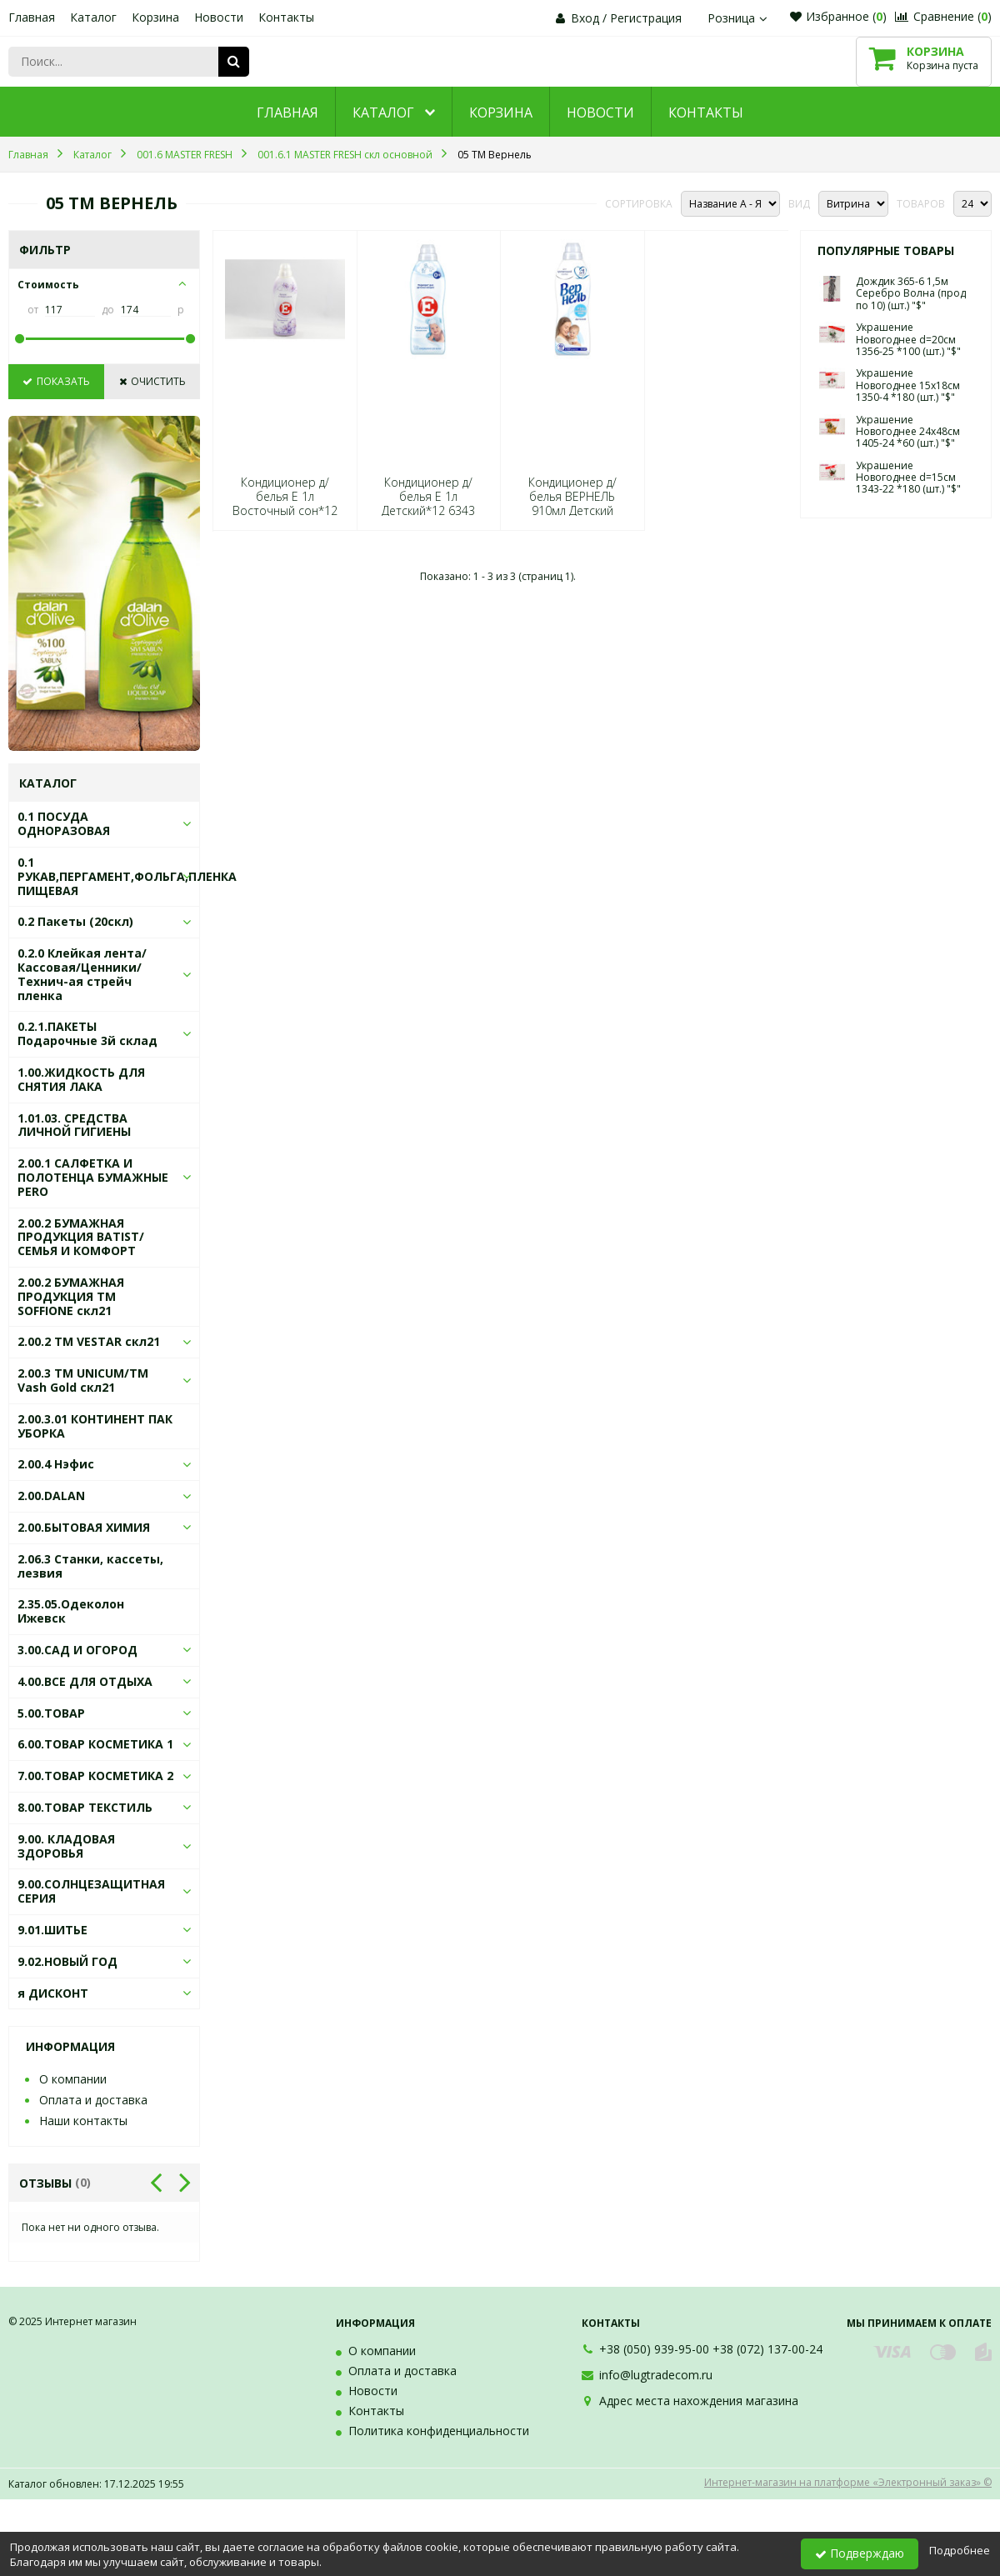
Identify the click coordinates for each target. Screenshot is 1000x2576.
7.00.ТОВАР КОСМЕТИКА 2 (95, 1775)
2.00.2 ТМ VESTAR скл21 (89, 1341)
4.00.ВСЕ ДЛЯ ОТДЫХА (85, 1681)
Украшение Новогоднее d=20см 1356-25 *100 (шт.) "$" (908, 339)
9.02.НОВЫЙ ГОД (68, 1961)
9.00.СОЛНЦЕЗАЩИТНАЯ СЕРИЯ (91, 1891)
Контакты (286, 17)
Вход (585, 18)
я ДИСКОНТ (53, 1993)
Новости (218, 17)
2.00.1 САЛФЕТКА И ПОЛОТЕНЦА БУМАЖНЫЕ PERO (93, 1177)
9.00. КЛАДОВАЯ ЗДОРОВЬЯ (66, 1846)
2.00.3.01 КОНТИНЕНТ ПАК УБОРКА (95, 1426)
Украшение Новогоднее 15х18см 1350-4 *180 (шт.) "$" (908, 385)
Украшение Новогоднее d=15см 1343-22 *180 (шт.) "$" (908, 477)
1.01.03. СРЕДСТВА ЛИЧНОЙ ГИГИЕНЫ (74, 1125)
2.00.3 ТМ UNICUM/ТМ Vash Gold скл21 (83, 1380)
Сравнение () (943, 16)
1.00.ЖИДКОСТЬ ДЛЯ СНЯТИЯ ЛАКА (81, 1079)
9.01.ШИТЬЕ (53, 1930)
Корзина (155, 17)
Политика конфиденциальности (438, 2430)
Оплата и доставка (93, 2100)
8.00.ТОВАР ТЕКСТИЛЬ (85, 1807)
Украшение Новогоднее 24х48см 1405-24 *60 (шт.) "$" (908, 432)
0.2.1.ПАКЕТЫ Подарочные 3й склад (88, 1033)
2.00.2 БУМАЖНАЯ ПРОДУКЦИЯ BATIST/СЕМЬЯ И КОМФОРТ (81, 1237)
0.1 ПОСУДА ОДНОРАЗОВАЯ (64, 823)
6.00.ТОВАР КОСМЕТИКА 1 (95, 1744)
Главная (31, 17)
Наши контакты (83, 2120)
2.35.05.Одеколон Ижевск (71, 1611)
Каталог (93, 17)
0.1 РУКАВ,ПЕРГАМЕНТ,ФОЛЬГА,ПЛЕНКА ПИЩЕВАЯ (127, 876)
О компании (73, 2079)
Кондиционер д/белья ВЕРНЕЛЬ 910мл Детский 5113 (572, 504)
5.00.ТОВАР (51, 1713)
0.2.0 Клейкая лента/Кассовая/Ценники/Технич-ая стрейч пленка (82, 974)
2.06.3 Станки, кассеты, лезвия (90, 1566)
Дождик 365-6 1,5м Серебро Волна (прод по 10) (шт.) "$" (911, 293)
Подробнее (959, 2550)
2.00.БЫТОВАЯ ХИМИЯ (84, 1527)
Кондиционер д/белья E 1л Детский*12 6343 (428, 497)
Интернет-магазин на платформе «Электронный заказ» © (848, 2482)
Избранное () (838, 16)
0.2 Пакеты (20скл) (75, 921)
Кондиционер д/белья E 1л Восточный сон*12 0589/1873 (285, 504)
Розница (739, 18)
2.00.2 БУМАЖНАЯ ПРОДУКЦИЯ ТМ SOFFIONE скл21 (71, 1296)
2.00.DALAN (51, 1495)
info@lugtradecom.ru (655, 2375)
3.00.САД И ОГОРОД (78, 1650)
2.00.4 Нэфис (56, 1464)
